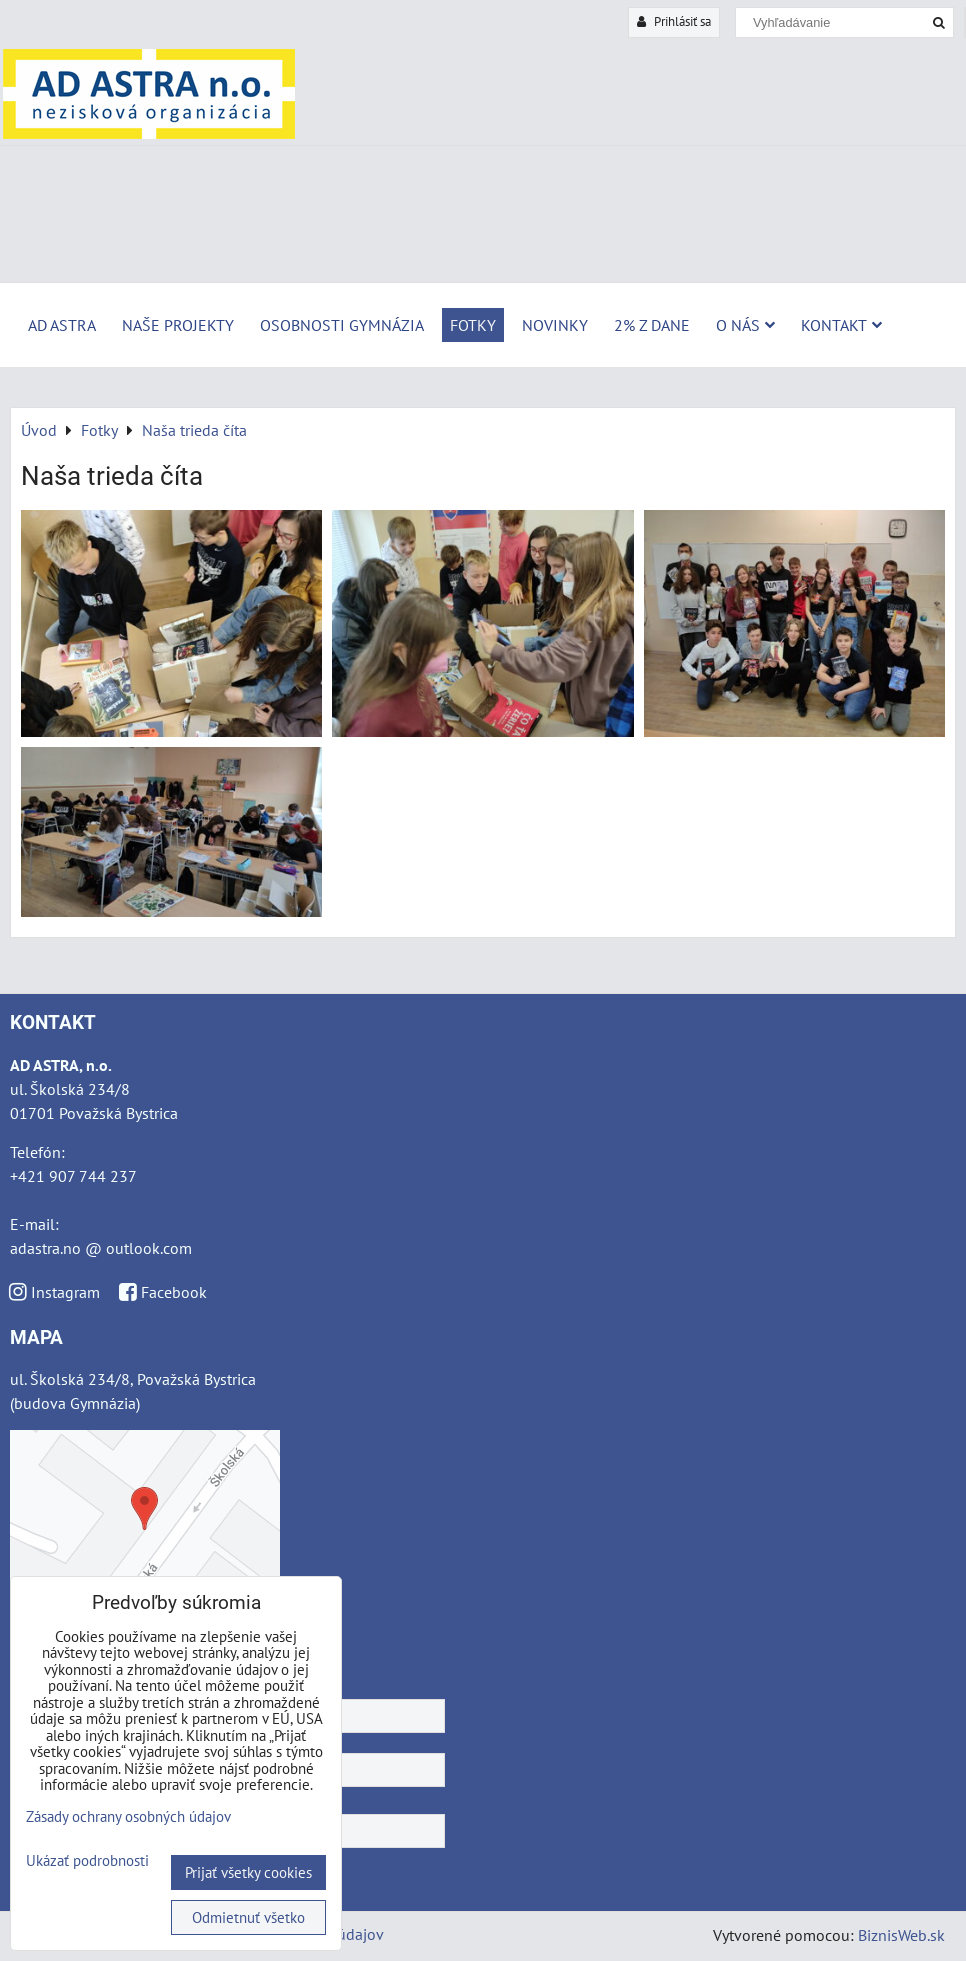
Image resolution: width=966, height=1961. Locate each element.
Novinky (555, 325)
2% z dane (652, 325)
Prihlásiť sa (674, 21)
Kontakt (841, 325)
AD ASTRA (62, 325)
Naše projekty (178, 325)
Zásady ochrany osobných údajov (128, 1816)
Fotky (473, 325)
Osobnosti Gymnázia (342, 325)
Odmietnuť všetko (248, 1917)
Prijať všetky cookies (248, 1872)
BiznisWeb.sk (901, 1935)
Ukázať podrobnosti (87, 1861)
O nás (745, 325)
